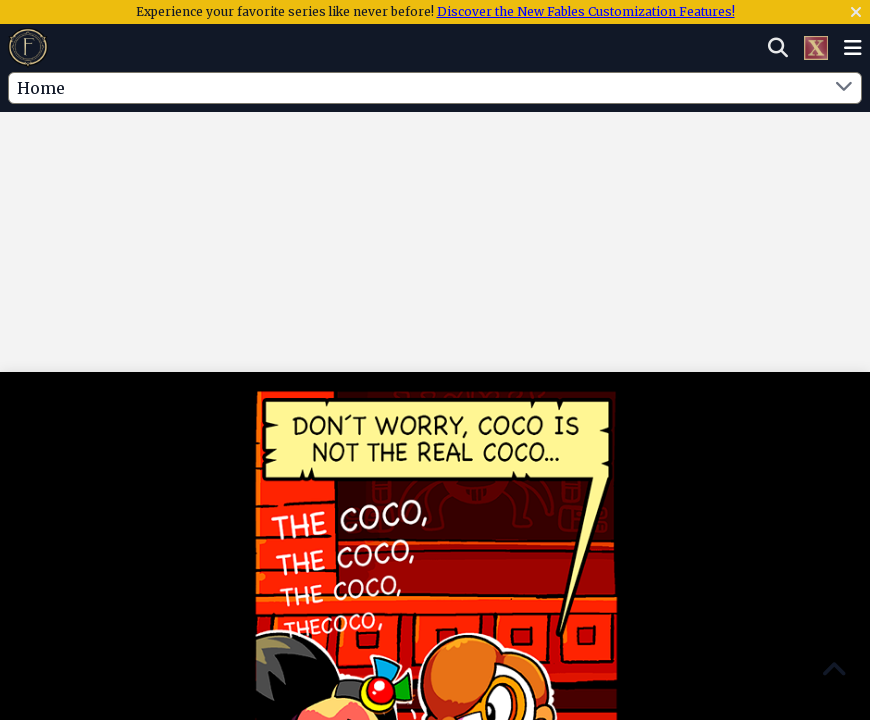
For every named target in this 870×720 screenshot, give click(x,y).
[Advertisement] (435, 173)
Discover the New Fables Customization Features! (586, 11)
